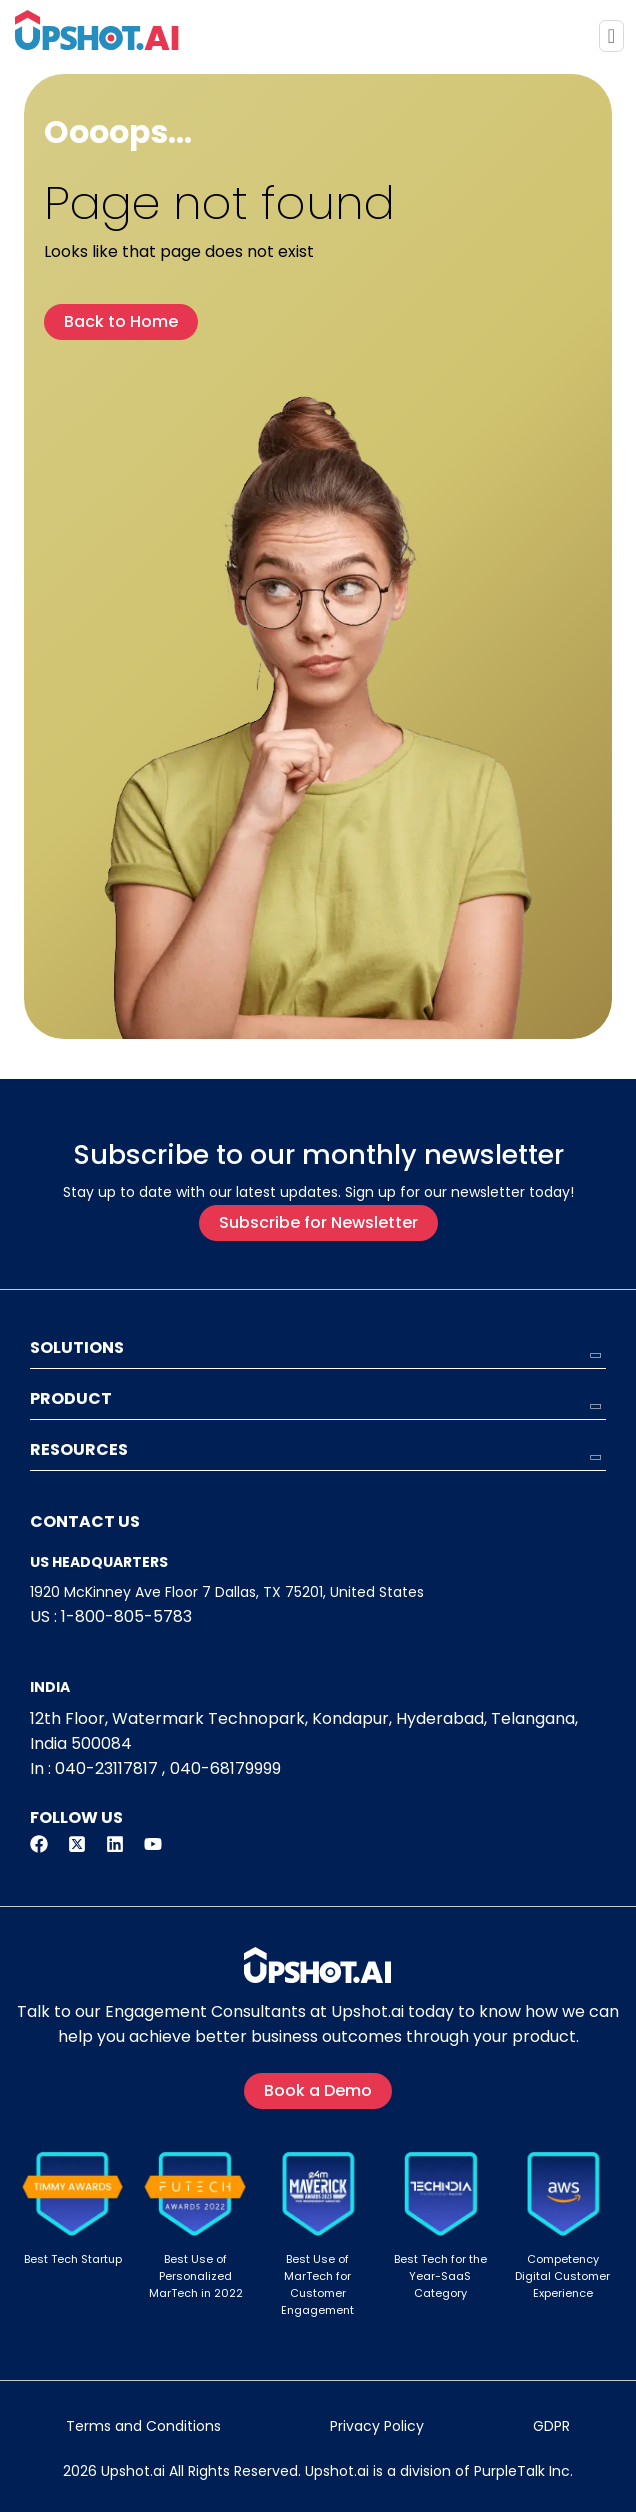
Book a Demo (318, 2090)
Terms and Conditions (143, 2426)
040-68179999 (225, 1768)
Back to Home (121, 321)
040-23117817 (106, 1768)
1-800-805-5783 (126, 1616)
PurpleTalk (509, 2471)
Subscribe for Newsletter (318, 1222)
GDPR (551, 2426)
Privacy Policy (377, 2426)
